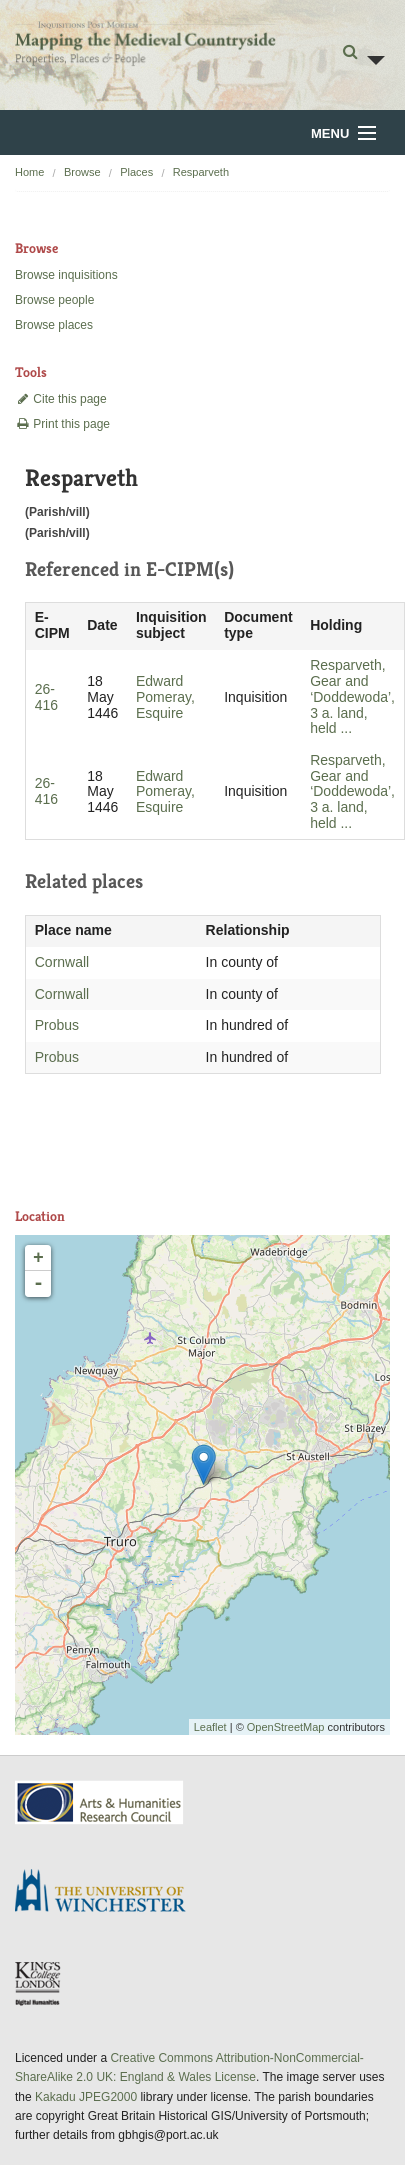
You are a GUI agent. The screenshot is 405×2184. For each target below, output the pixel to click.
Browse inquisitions (66, 275)
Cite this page (61, 399)
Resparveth (201, 172)
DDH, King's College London (39, 1983)
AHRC (100, 1802)
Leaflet (210, 1727)
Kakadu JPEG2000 (86, 2097)
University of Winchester (108, 1893)
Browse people (54, 300)
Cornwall (62, 962)
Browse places (54, 325)
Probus (57, 1025)
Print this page (62, 424)
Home (29, 172)
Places (136, 172)
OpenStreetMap (286, 1727)
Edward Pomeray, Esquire (165, 697)
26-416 (46, 697)
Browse (82, 172)
